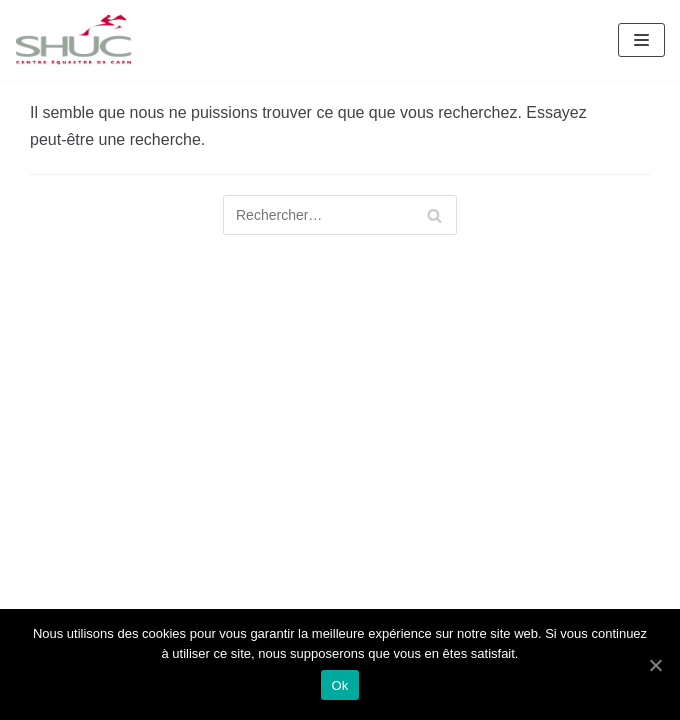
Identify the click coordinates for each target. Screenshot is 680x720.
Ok (339, 685)
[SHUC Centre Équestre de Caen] (75, 40)
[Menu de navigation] (641, 40)
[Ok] (655, 665)
